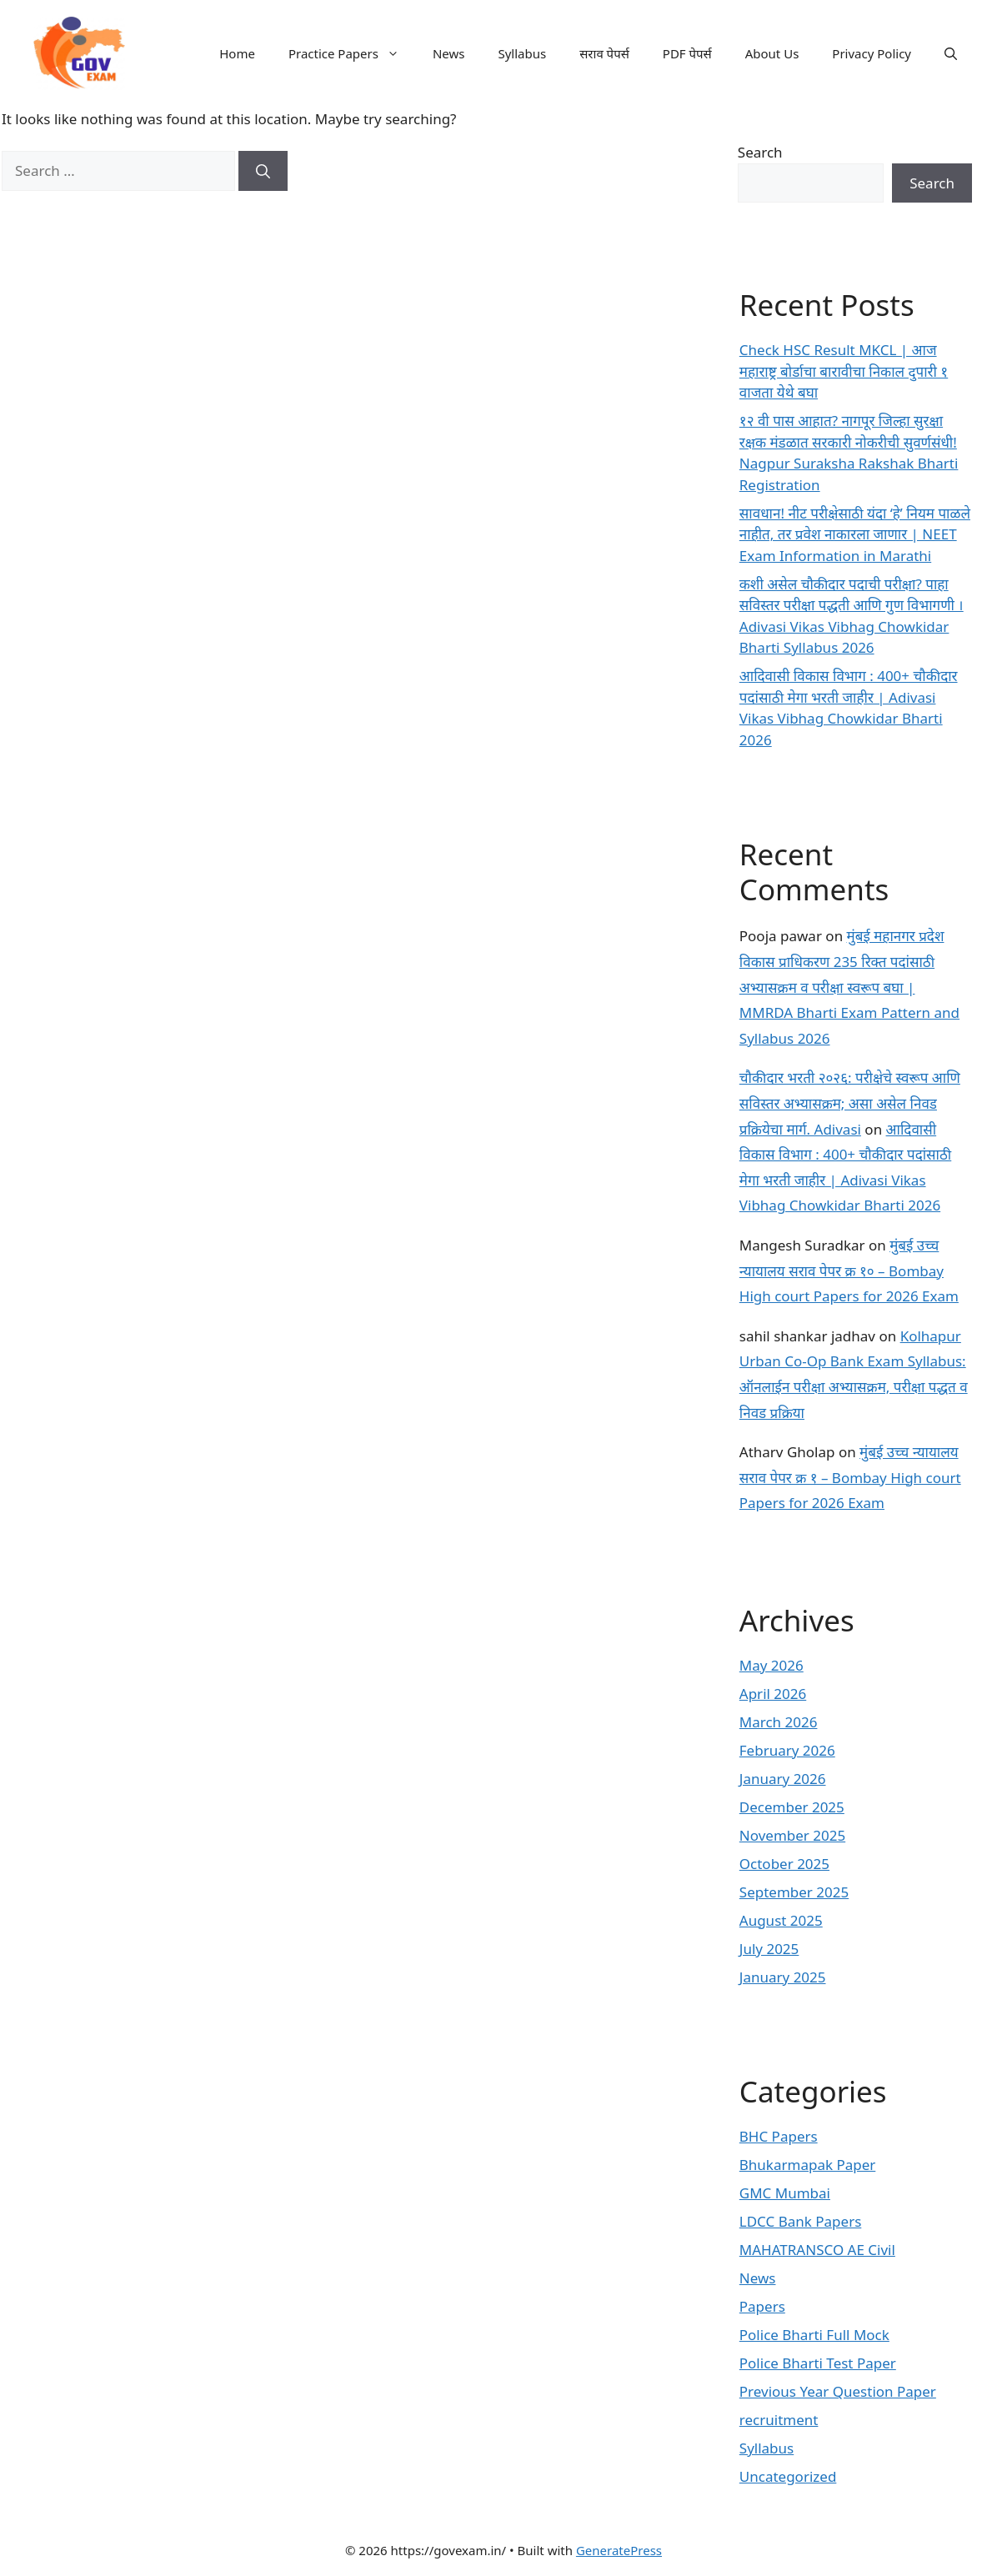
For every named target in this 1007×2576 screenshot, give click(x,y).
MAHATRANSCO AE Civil (817, 2249)
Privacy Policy (871, 53)
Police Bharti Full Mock (814, 2334)
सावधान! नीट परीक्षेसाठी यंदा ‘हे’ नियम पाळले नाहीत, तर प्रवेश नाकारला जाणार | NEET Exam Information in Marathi (854, 534)
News (449, 53)
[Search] (263, 171)
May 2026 (771, 1665)
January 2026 (782, 1778)
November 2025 (792, 1835)
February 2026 (787, 1750)
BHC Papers (778, 2136)
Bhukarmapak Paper (807, 2164)
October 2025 (784, 1863)
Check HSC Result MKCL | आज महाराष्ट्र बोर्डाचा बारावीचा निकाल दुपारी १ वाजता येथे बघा (843, 371)
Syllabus (522, 53)
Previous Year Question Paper (837, 2391)
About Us (772, 53)
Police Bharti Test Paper (817, 2363)
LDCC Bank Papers (800, 2221)
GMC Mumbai (784, 2193)
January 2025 (782, 1977)
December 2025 (791, 1807)
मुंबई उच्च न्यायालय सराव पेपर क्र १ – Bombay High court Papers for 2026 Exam (850, 1477)
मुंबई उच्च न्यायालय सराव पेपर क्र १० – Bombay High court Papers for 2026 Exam (849, 1270)
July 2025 (769, 1948)
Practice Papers (352, 53)
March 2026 (778, 1722)
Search (760, 152)
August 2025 (781, 1920)
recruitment (779, 2419)
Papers (762, 2306)
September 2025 (794, 1892)
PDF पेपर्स (687, 53)
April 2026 (772, 1693)
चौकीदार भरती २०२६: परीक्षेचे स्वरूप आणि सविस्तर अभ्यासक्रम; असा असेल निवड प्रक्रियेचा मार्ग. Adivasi (849, 1103)
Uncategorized (788, 2476)
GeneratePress (619, 2550)
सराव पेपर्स (604, 53)
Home (237, 53)
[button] (951, 53)
